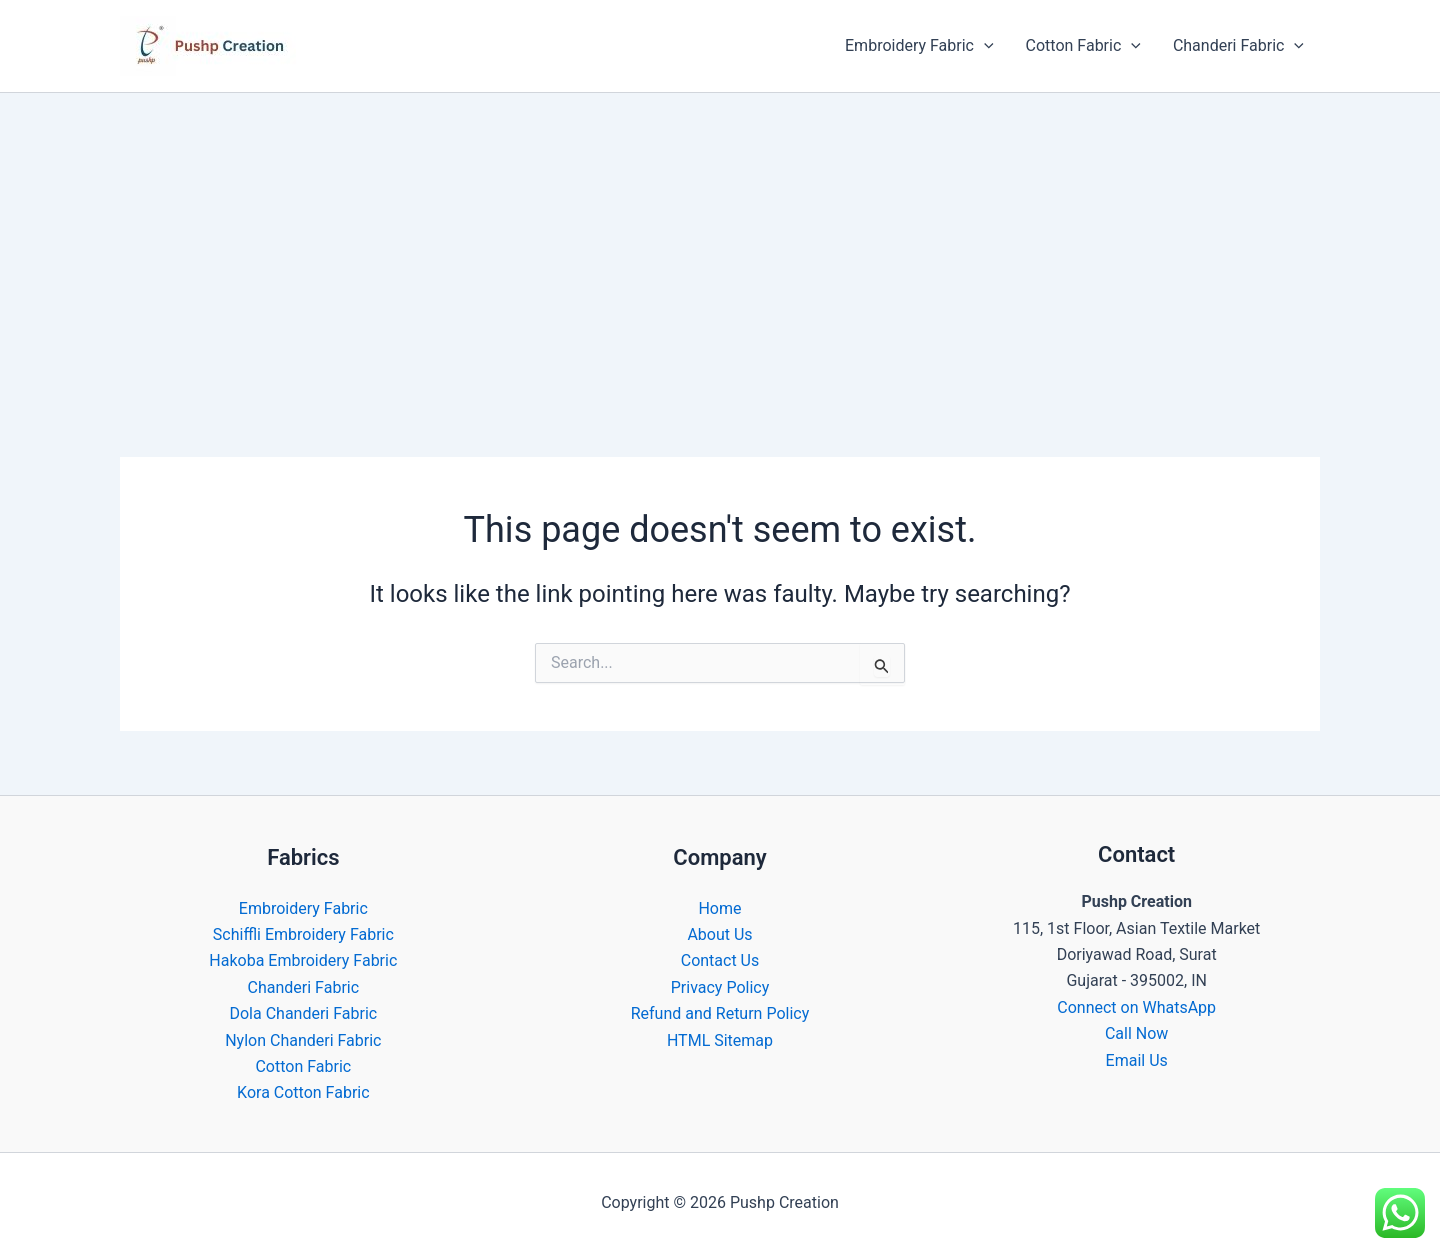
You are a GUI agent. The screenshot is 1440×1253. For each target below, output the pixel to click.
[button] (984, 46)
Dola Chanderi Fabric (303, 1013)
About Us (719, 934)
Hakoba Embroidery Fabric (303, 960)
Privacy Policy (720, 987)
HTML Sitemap (720, 1040)
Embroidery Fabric (919, 46)
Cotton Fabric (1083, 46)
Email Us (1137, 1060)
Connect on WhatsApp (1136, 1007)
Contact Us (720, 960)
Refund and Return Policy (720, 1013)
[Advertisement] (720, 243)
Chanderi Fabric (1238, 46)
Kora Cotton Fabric (303, 1092)
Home (719, 908)
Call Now (1136, 1033)
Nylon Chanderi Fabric (303, 1040)
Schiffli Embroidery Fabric (303, 934)
